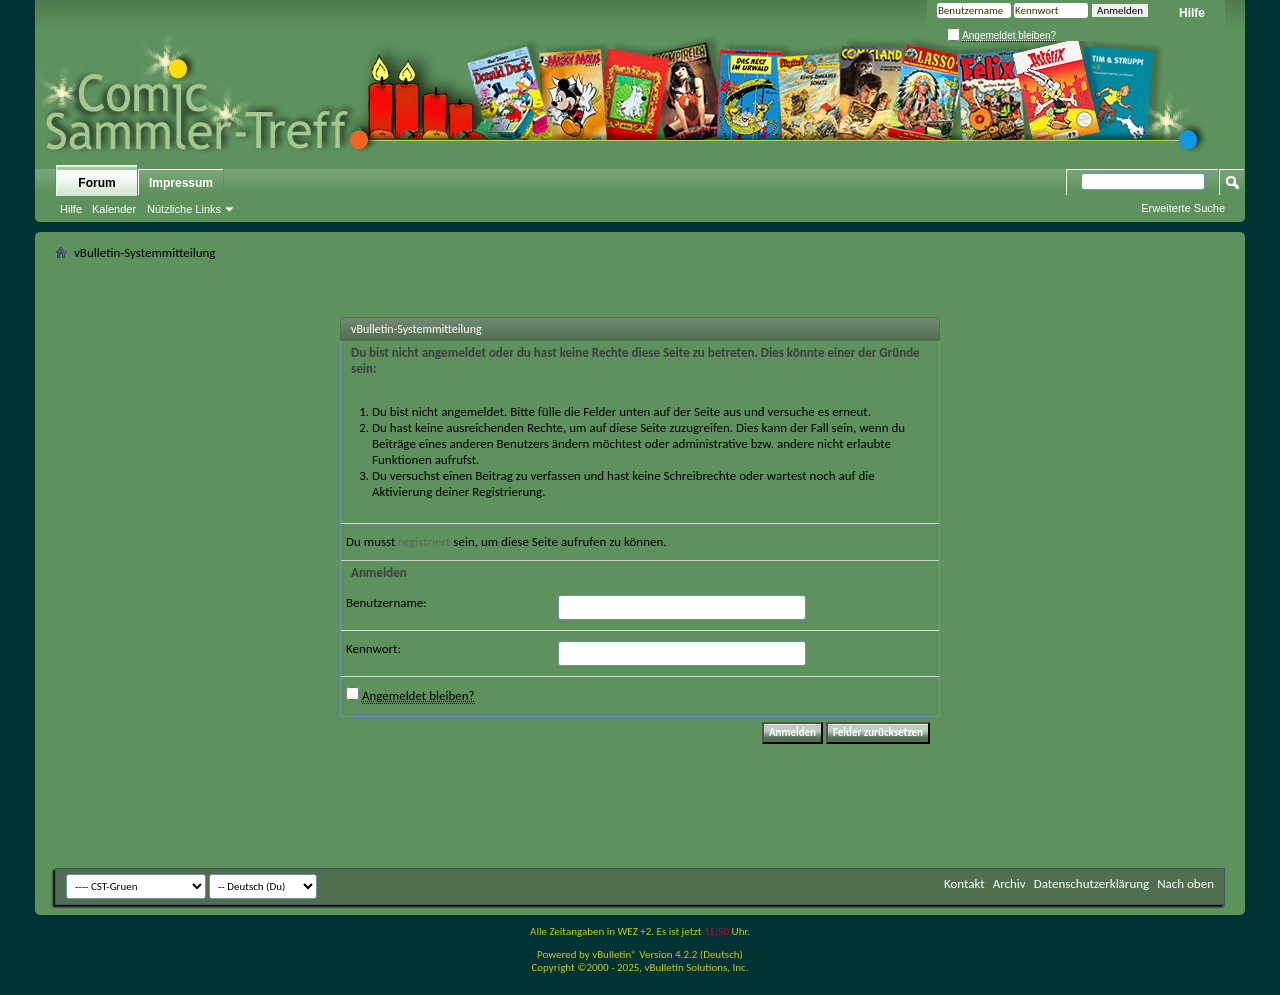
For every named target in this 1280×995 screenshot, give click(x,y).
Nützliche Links (184, 209)
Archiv (1009, 883)
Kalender (114, 209)
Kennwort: (373, 648)
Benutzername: (386, 602)
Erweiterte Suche (1183, 208)
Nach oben (1185, 883)
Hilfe (1192, 13)
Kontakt (964, 883)
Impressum (181, 183)
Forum (96, 183)
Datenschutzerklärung (1092, 883)
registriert (424, 541)
